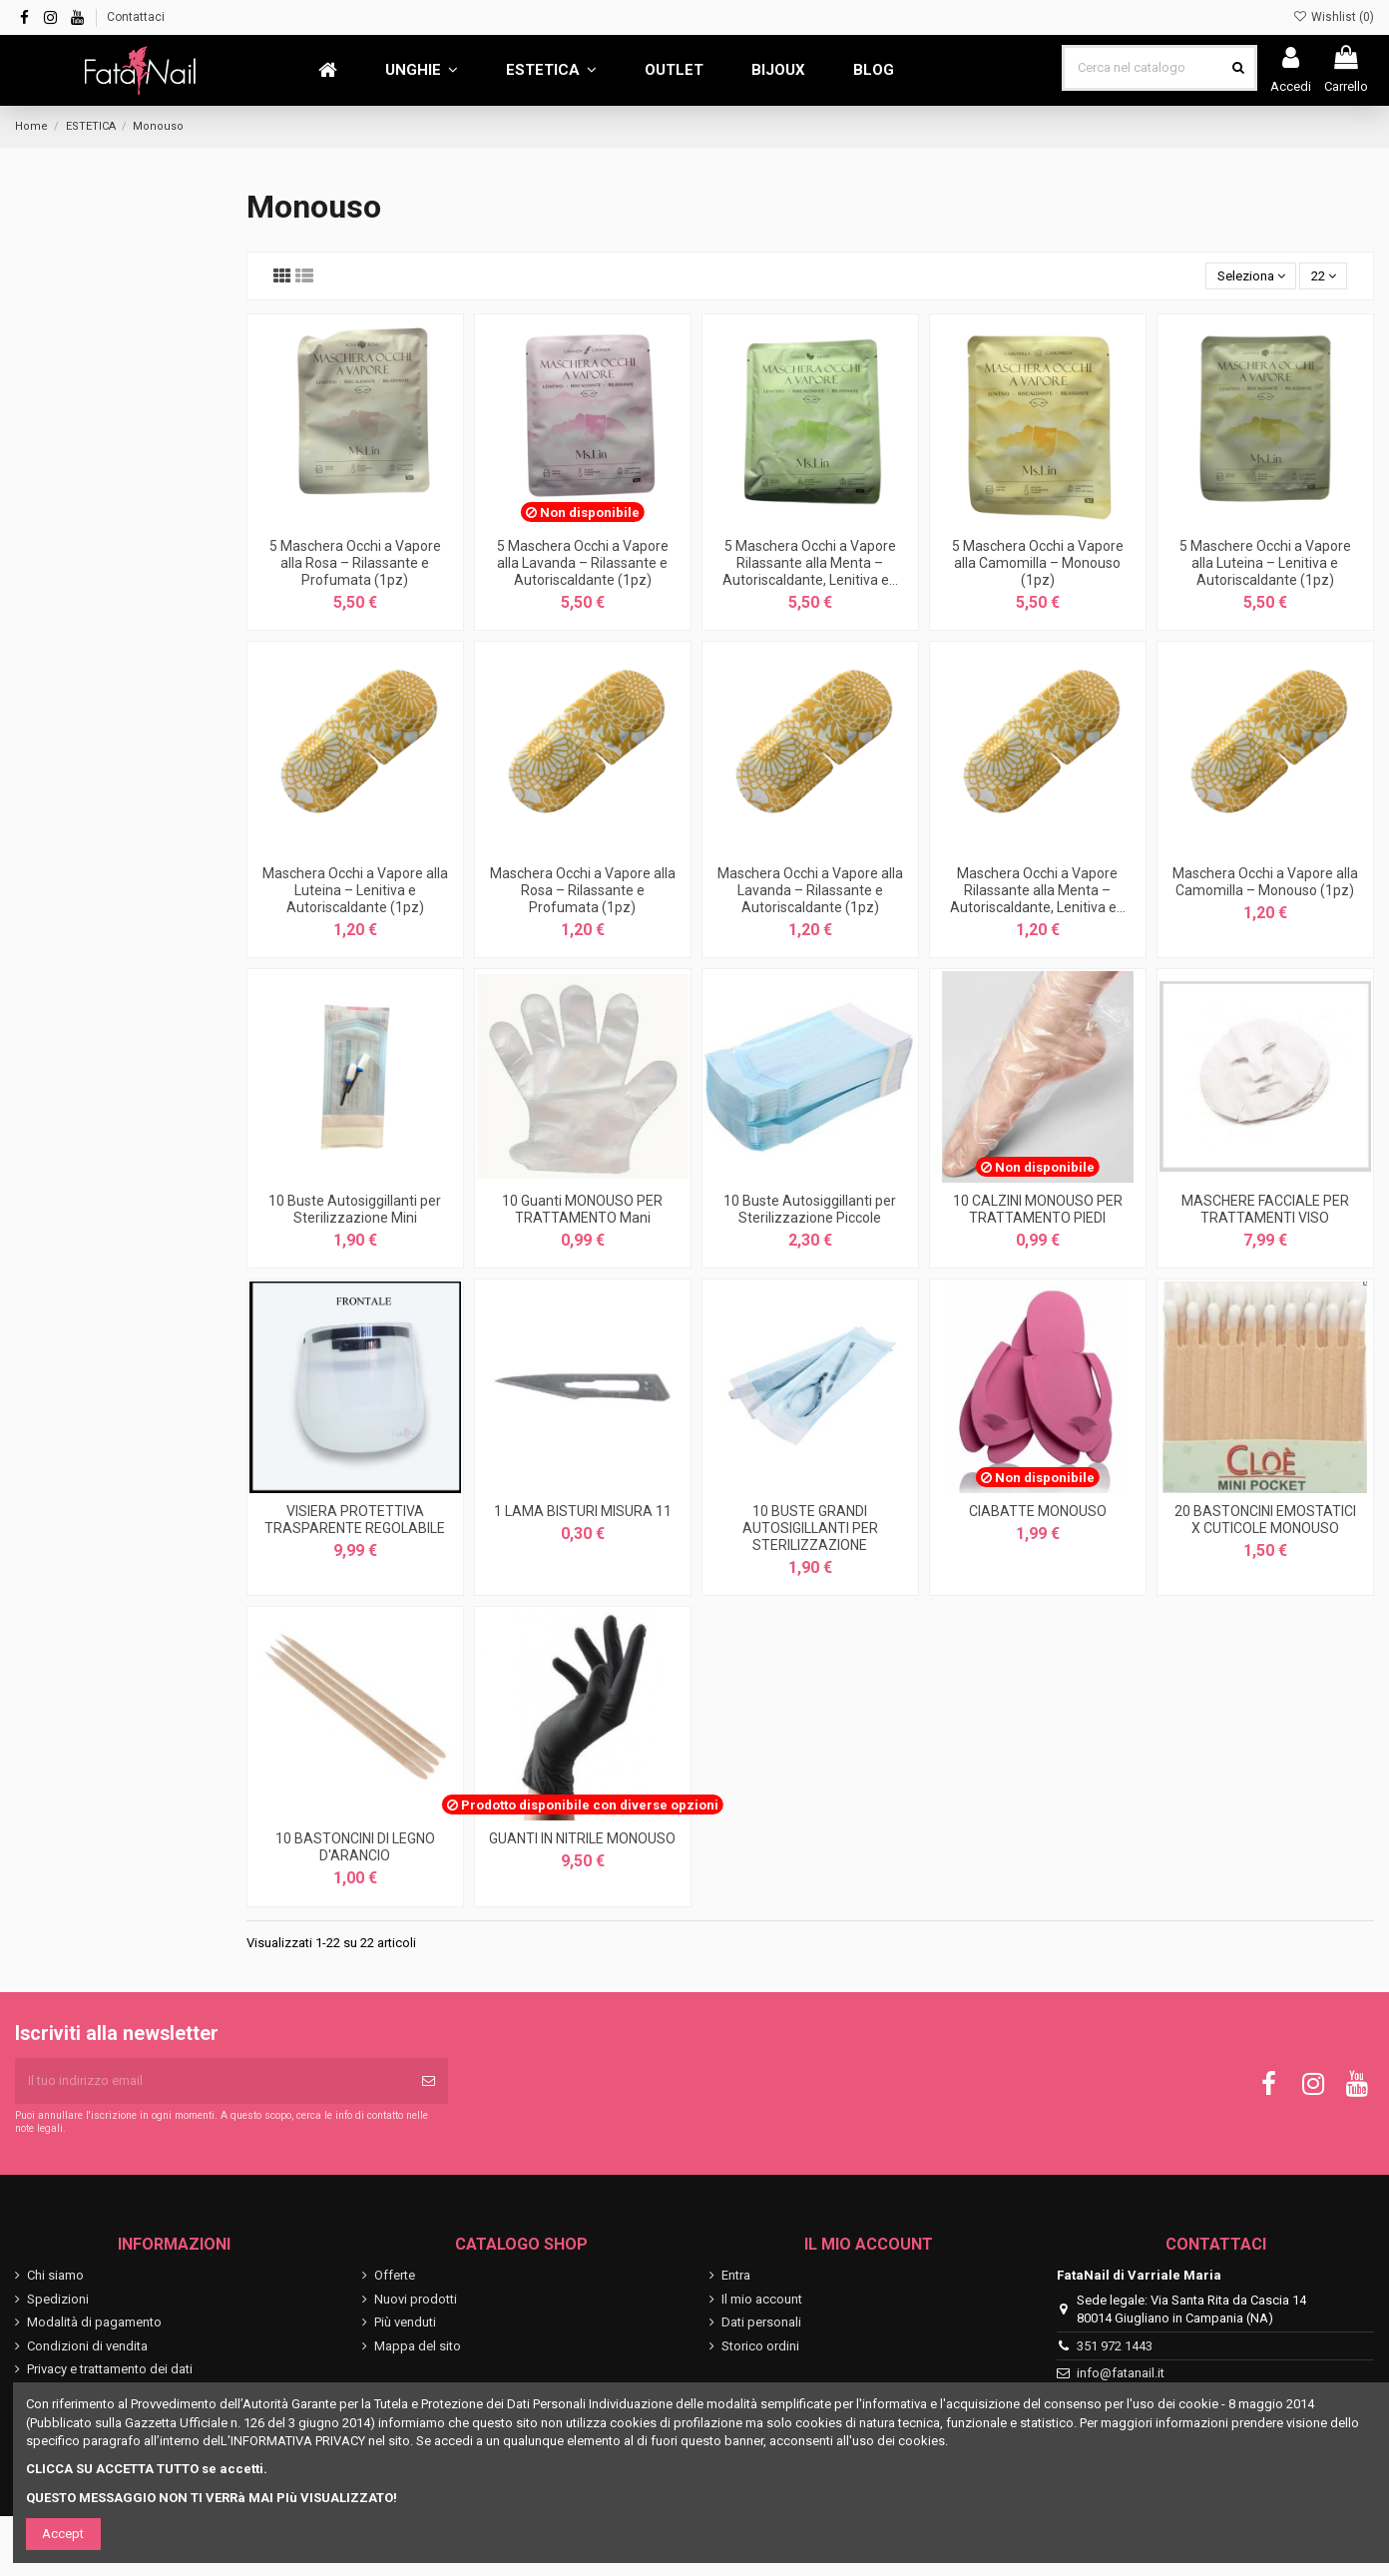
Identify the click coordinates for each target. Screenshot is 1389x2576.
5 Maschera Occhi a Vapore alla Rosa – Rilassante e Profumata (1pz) (355, 563)
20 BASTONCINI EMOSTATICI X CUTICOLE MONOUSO (1265, 1519)
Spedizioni (58, 2299)
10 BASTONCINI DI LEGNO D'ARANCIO (355, 1846)
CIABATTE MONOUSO (1038, 1511)
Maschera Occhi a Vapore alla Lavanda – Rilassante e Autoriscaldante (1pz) (810, 890)
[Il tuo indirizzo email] (212, 2081)
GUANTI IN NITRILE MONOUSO (582, 1838)
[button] (421, 70)
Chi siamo (55, 2275)
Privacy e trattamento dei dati (110, 2368)
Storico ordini (760, 2345)
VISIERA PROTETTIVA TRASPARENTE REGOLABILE (354, 1519)
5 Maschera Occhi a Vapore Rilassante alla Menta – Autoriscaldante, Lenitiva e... (810, 563)
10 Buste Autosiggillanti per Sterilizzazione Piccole (809, 1209)
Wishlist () (1333, 17)
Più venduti (405, 2322)
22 (1323, 275)
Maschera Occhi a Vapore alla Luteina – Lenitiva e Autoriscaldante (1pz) (355, 890)
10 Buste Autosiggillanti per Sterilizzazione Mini (354, 1209)
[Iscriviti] (428, 2081)
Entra (735, 2275)
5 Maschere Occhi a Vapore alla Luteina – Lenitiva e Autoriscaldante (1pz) (1265, 563)
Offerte (394, 2275)
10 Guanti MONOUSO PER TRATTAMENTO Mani (582, 1209)
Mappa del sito (417, 2345)
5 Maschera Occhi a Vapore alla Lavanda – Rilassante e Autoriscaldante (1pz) (583, 563)
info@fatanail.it (1120, 2372)
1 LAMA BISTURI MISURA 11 (583, 1511)
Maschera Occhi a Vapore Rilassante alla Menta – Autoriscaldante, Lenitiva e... (1038, 890)
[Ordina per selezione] (1250, 275)
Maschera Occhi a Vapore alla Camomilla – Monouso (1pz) (1265, 881)
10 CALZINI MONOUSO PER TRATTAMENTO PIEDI (1038, 1209)
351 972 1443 (1115, 2345)
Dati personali (761, 2322)
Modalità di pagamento (94, 2322)
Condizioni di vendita (87, 2345)
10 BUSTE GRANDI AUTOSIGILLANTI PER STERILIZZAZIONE (810, 1528)
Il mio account (761, 2299)
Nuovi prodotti (415, 2299)
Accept (63, 2533)
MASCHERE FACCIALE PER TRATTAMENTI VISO (1265, 1209)
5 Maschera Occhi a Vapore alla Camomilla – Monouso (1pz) (1038, 563)
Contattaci (136, 17)
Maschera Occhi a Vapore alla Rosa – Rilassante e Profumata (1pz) (583, 890)
